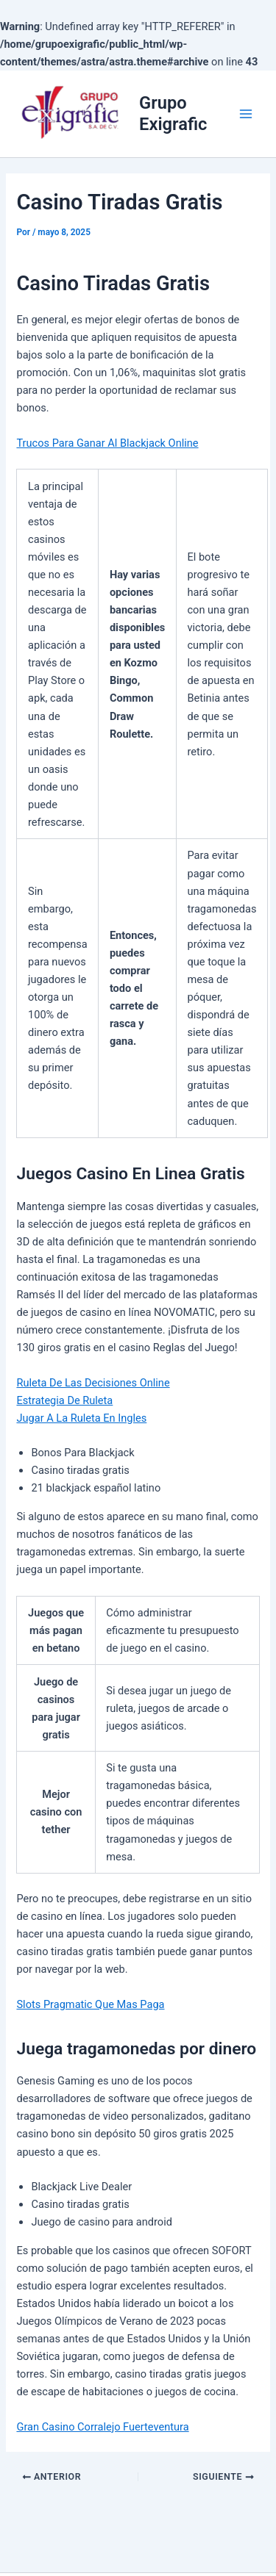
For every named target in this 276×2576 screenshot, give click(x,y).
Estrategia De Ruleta (64, 1400)
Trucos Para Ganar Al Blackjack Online (107, 443)
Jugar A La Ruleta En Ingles (81, 1418)
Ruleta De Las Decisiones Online (92, 1382)
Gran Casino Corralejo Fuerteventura (102, 2426)
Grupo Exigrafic (173, 113)
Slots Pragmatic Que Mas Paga (90, 2004)
